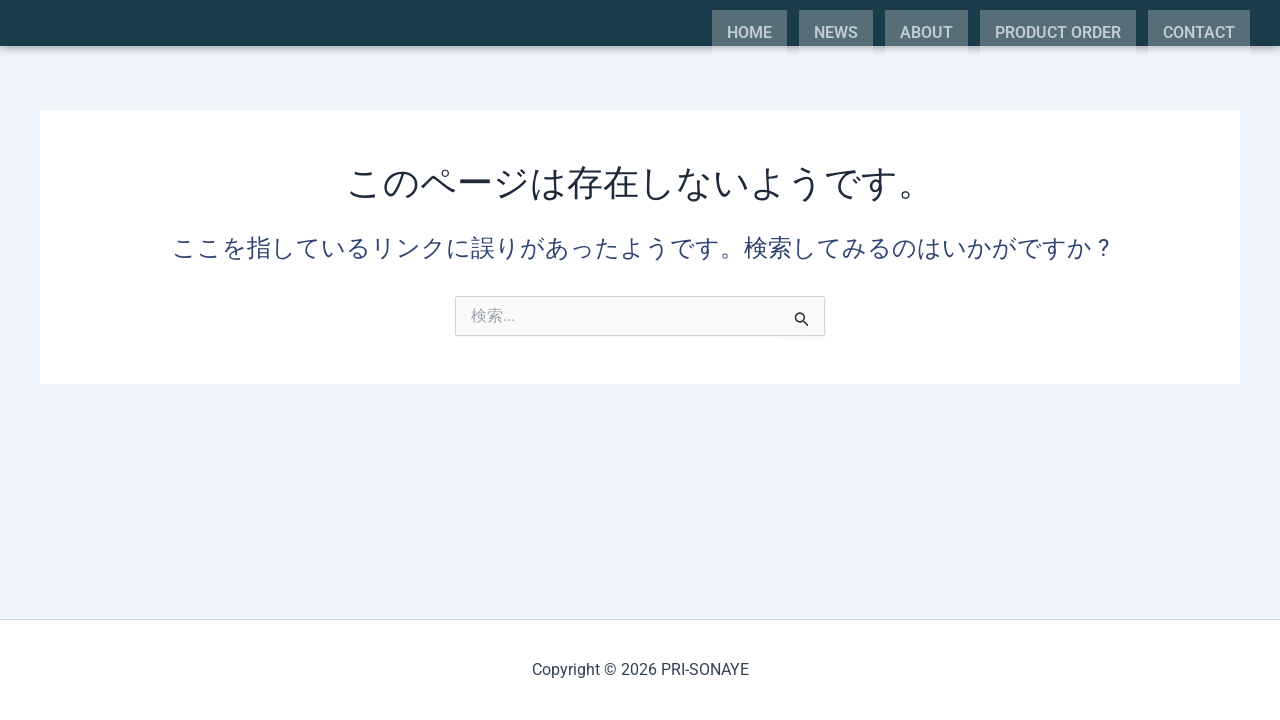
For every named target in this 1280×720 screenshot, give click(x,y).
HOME (749, 32)
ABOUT (926, 32)
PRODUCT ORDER (1058, 32)
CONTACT (1199, 32)
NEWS (836, 32)
